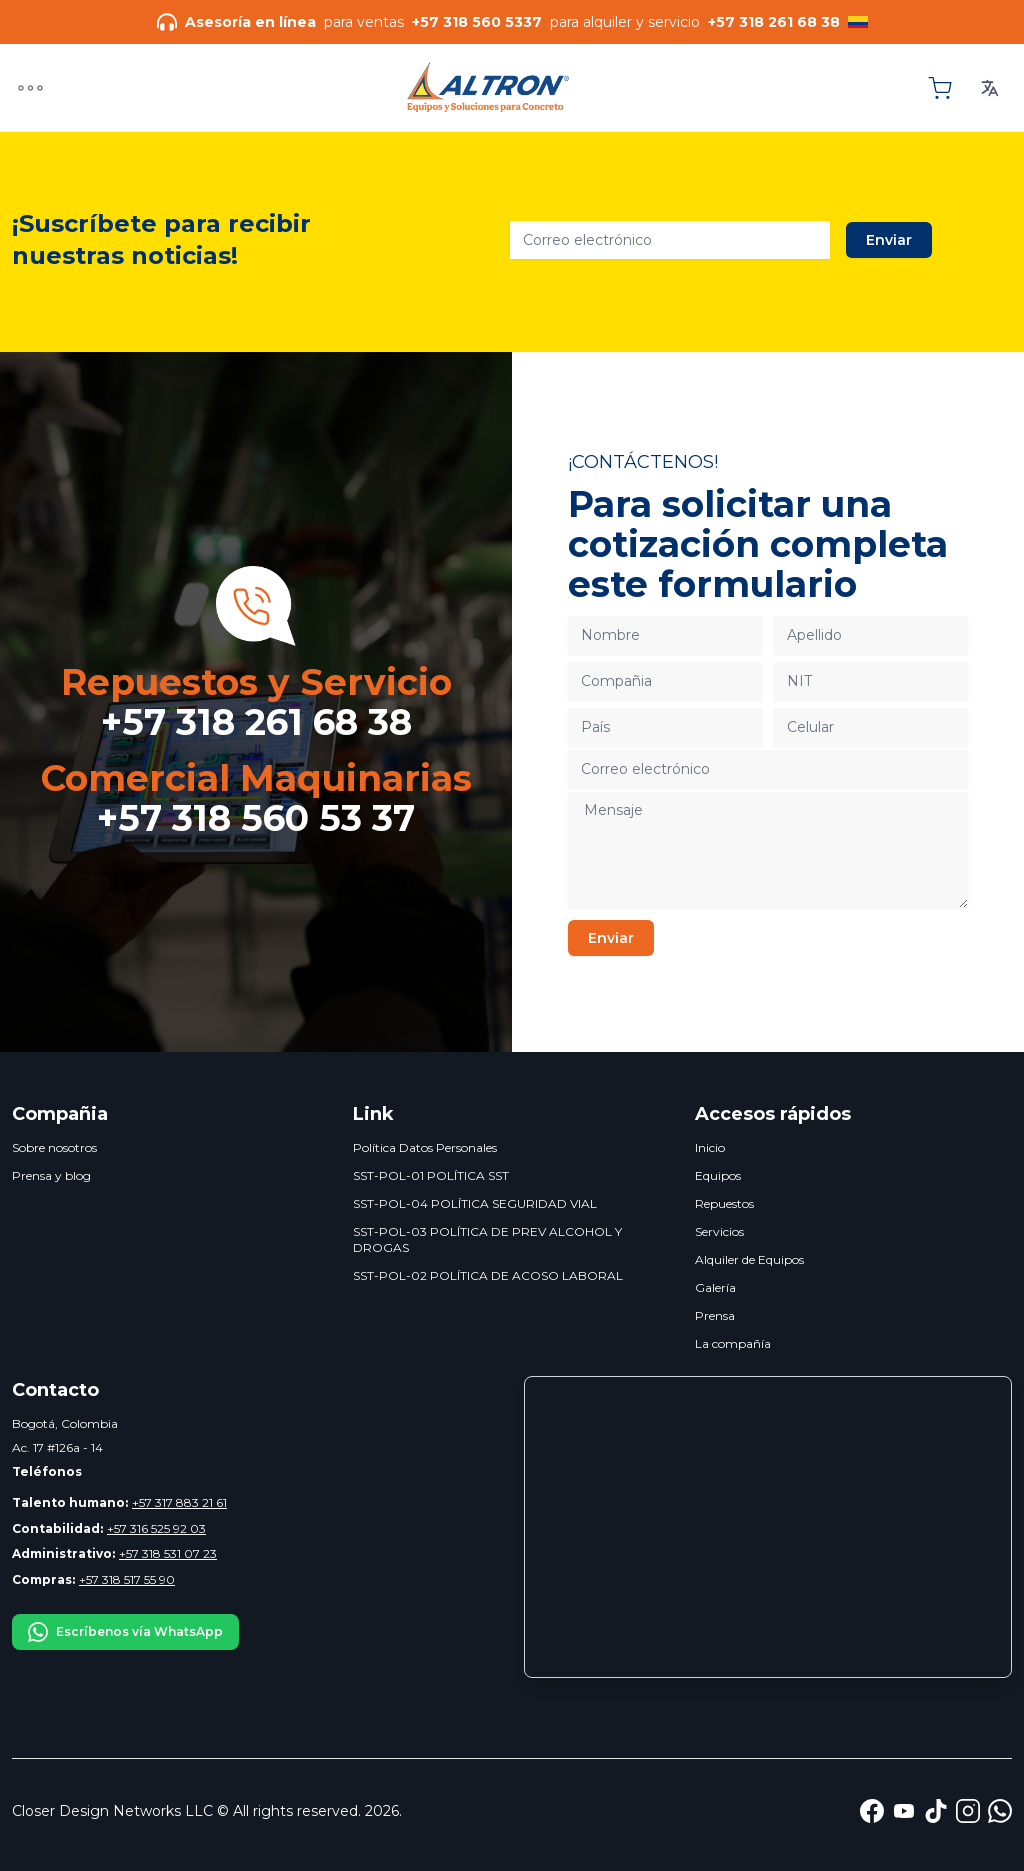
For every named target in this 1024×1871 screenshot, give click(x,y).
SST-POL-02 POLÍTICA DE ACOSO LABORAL (488, 1275)
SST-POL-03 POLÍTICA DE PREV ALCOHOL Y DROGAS (487, 1239)
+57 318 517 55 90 (93, 1579)
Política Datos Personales (425, 1147)
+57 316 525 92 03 (109, 1528)
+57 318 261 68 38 (256, 722)
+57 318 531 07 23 (114, 1553)
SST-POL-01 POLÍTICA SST (431, 1175)
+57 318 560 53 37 (256, 818)
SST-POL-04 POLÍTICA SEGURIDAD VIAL (475, 1203)
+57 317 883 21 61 (119, 1502)
